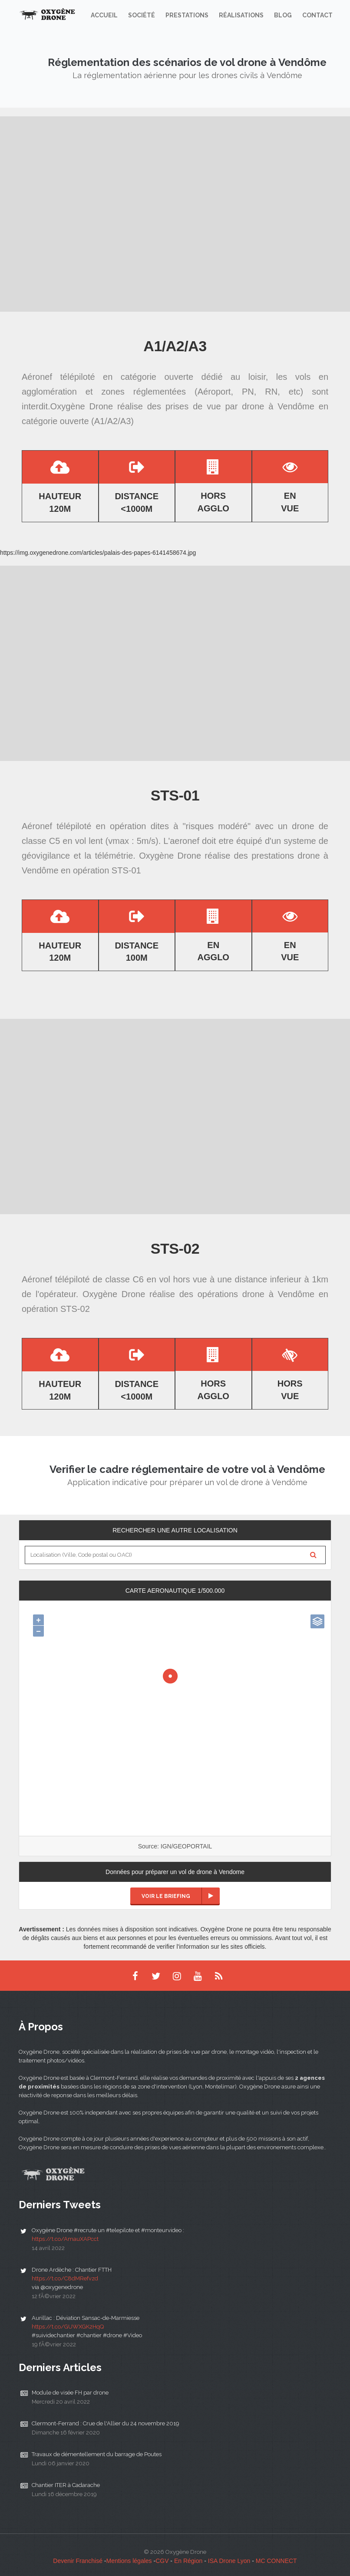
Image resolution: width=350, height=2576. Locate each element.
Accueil (104, 15)
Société (141, 15)
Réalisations (241, 15)
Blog (283, 15)
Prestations (186, 15)
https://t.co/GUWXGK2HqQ (68, 2326)
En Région (188, 2560)
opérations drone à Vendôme (256, 1294)
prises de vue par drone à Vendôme (239, 406)
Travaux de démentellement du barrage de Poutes (97, 2454)
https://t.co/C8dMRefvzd (65, 2278)
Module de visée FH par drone (70, 2392)
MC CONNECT (276, 2560)
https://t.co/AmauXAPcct (65, 2239)
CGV (161, 2560)
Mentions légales (129, 2560)
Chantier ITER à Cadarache (66, 2485)
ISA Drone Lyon (229, 2560)
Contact (317, 15)
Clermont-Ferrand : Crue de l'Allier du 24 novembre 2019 (105, 2423)
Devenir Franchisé (77, 2560)
